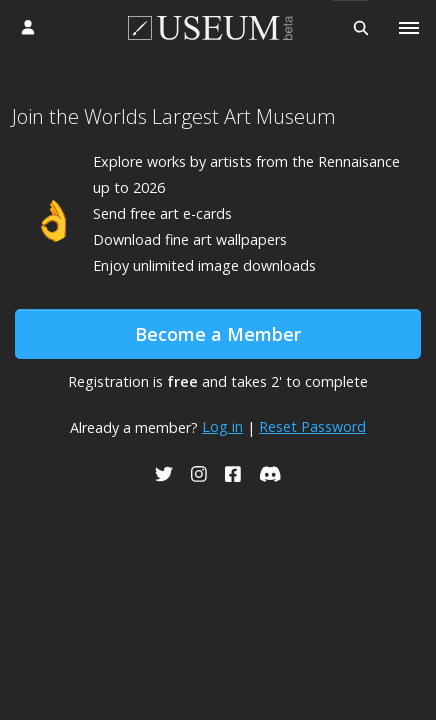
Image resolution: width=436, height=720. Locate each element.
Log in (222, 426)
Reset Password (312, 426)
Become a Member (218, 334)
